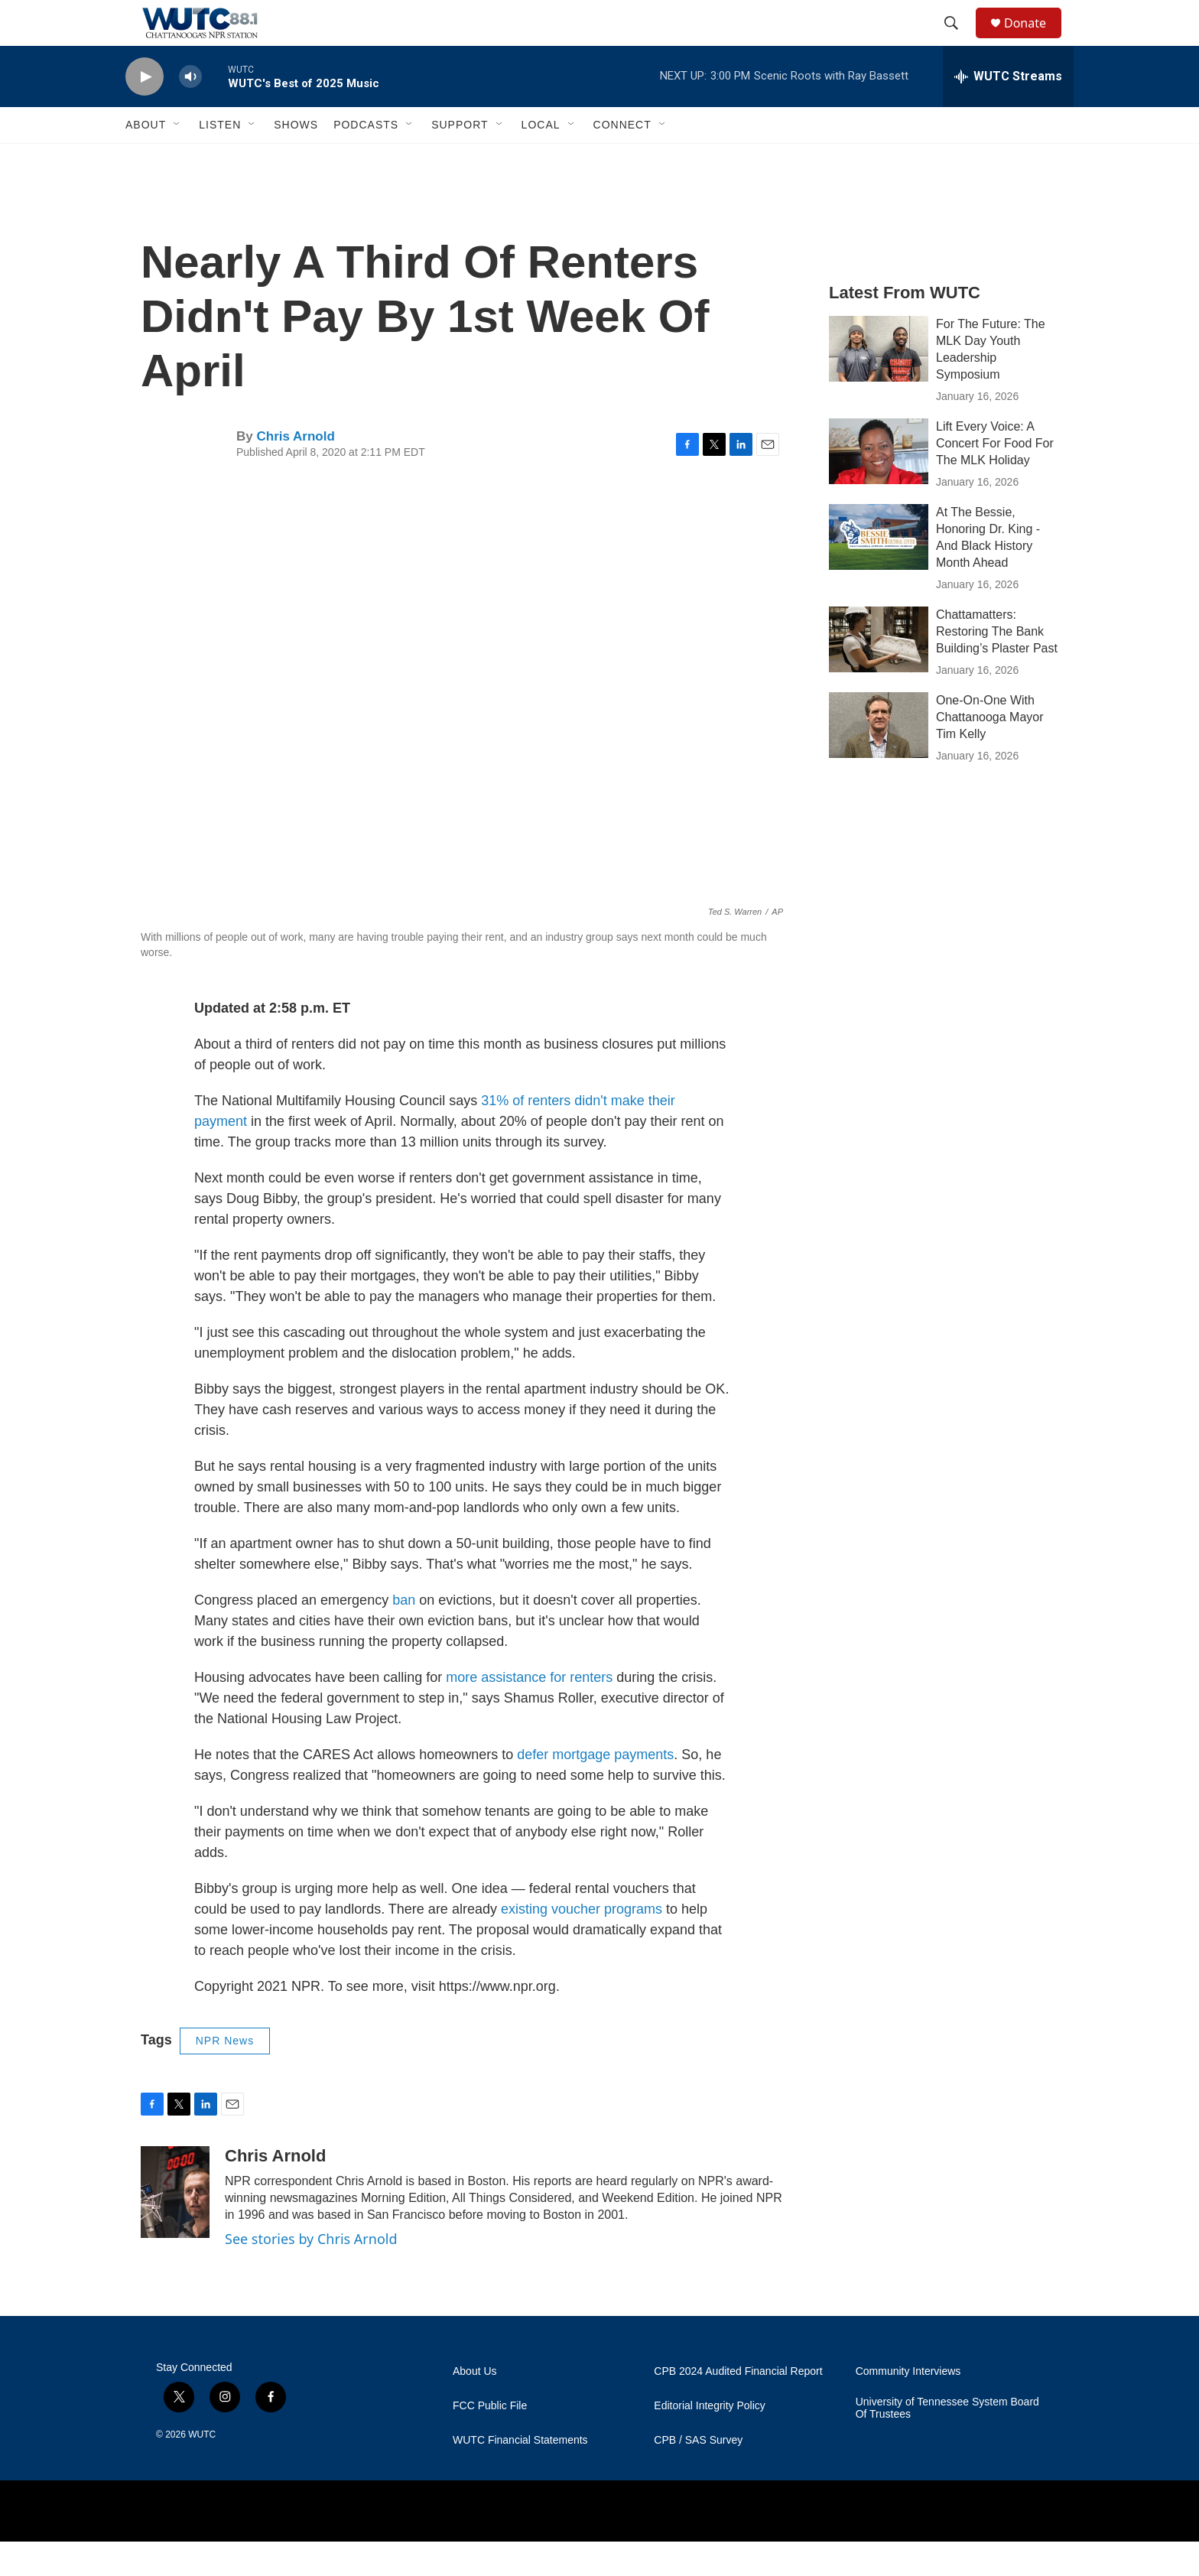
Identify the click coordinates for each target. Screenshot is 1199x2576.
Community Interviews (908, 2406)
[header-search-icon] (958, 40)
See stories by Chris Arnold (311, 2273)
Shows (296, 159)
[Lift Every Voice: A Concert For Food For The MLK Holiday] (878, 486)
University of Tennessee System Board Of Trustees (947, 2442)
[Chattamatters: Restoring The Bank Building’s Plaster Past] (878, 674)
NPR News (225, 2075)
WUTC (202, 2469)
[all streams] (1008, 110)
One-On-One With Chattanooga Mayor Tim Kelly (990, 751)
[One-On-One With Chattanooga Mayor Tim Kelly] (878, 759)
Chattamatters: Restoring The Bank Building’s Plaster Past (997, 665)
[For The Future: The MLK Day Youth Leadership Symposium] (878, 383)
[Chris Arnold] (175, 2226)
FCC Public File (490, 2440)
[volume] (190, 111)
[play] (144, 111)
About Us (475, 2406)
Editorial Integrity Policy (709, 2440)
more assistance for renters (529, 1711)
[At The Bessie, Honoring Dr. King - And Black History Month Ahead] (878, 571)
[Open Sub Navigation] (177, 159)
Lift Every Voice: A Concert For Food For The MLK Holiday (995, 477)
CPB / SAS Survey (698, 2474)
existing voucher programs (581, 1943)
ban (405, 1634)
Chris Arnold (295, 470)
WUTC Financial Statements (520, 2474)
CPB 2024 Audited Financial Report (738, 2406)
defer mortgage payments (595, 1789)
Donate (1034, 40)
